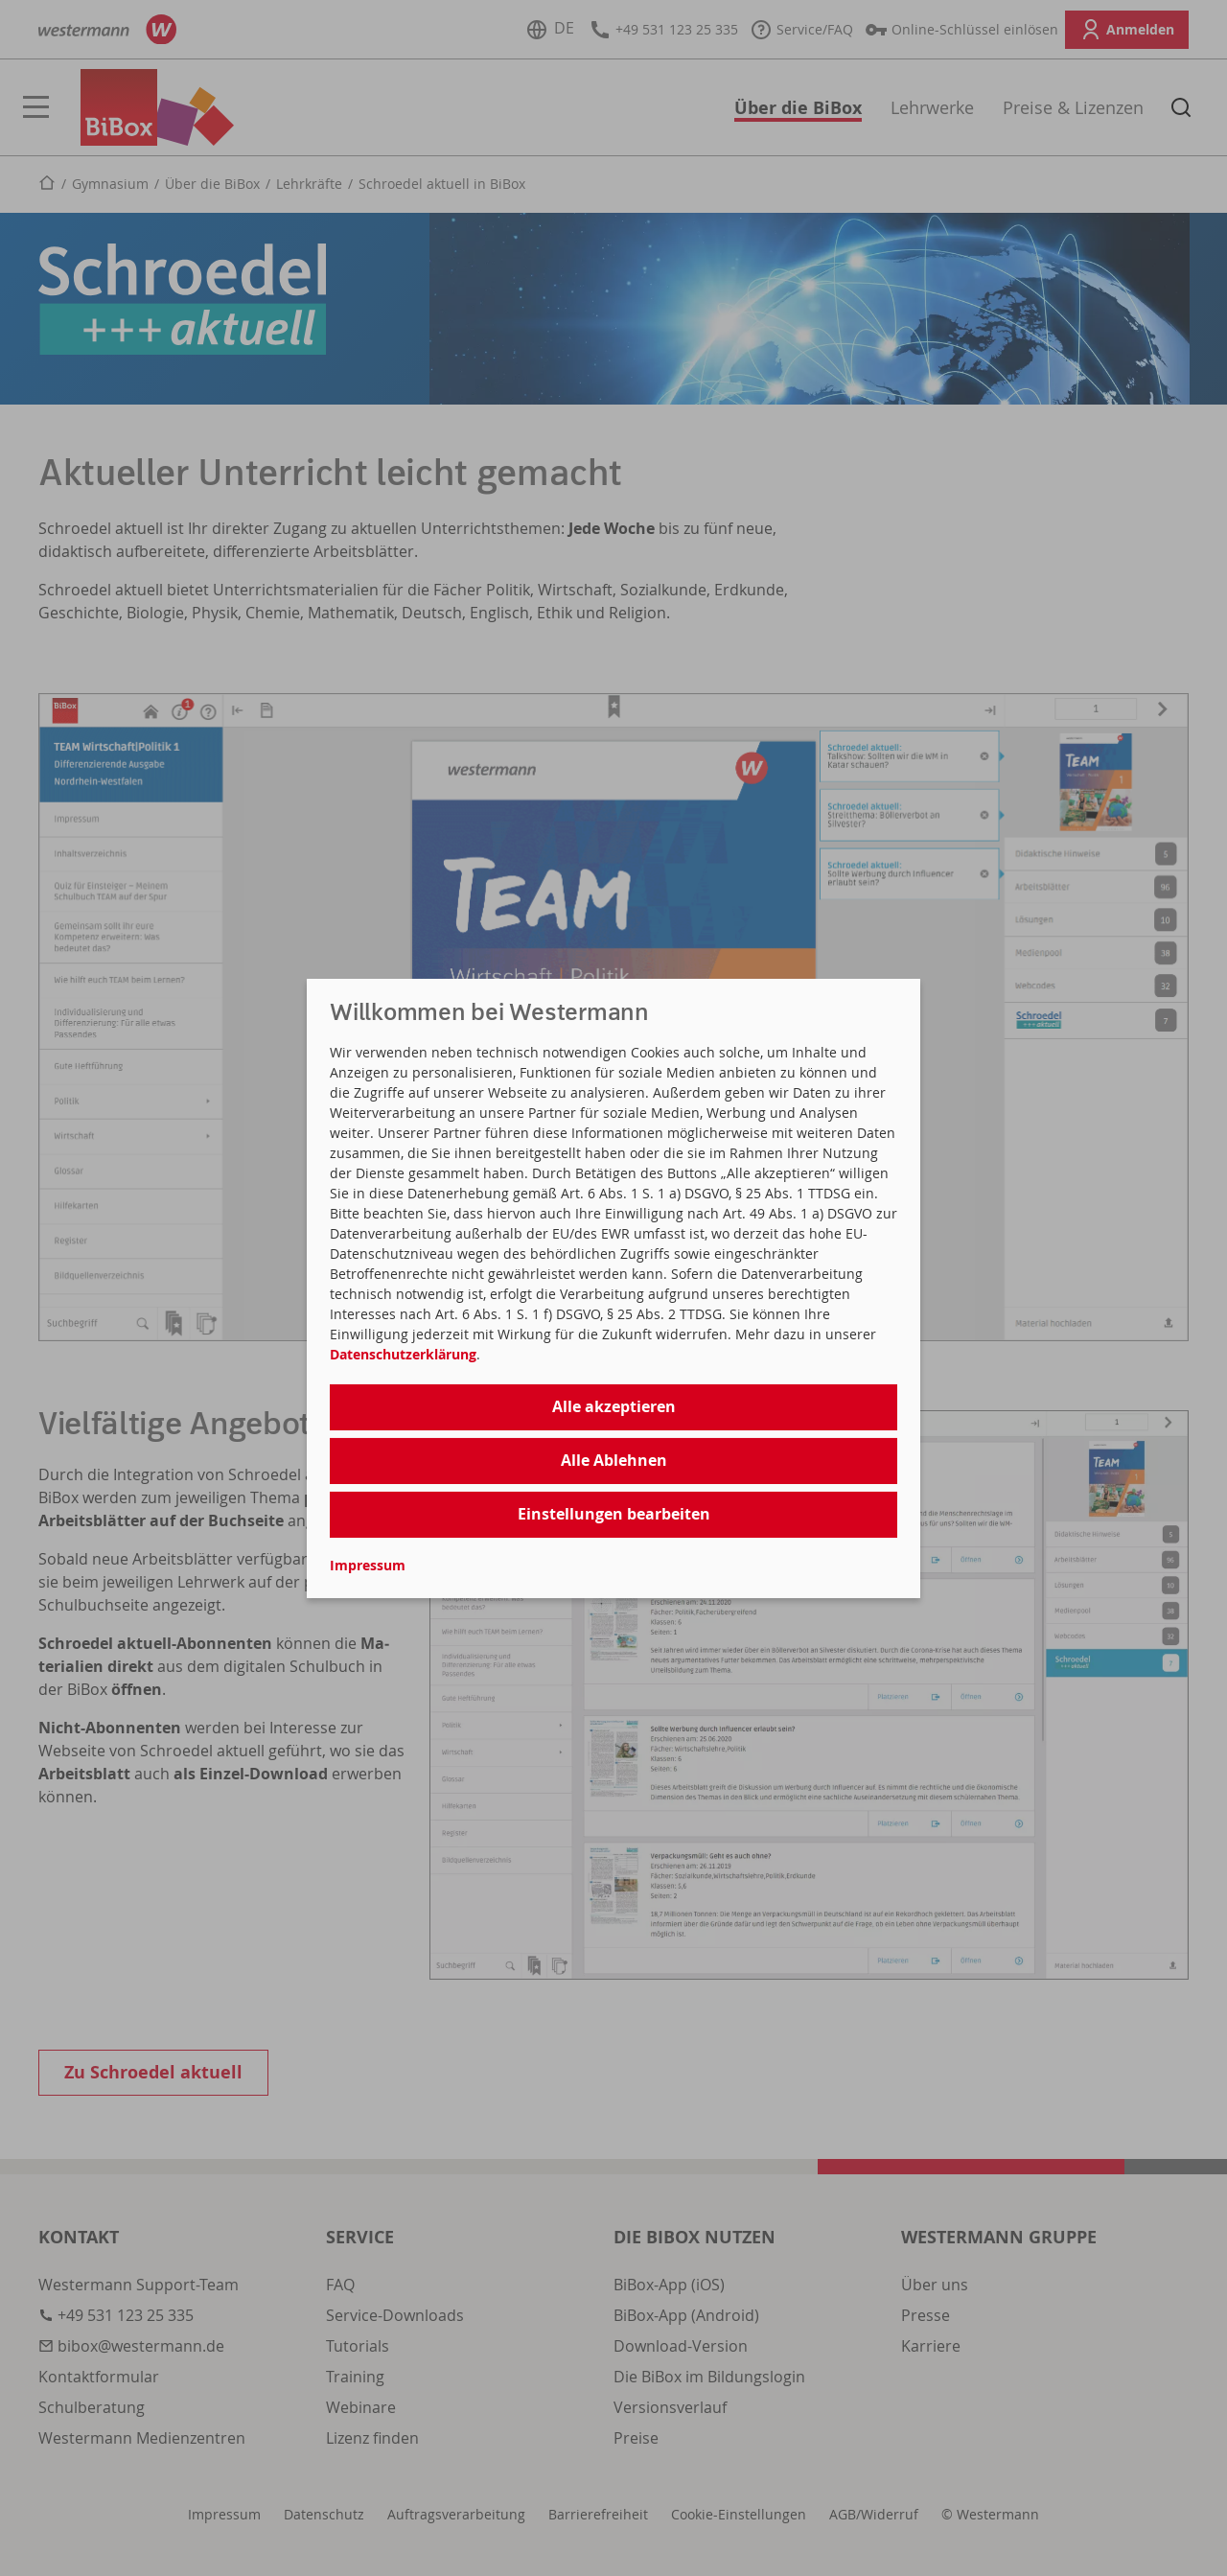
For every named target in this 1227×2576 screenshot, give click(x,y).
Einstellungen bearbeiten (614, 1513)
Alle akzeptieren (614, 1406)
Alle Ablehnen (614, 1460)
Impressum (367, 1565)
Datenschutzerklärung (403, 1354)
